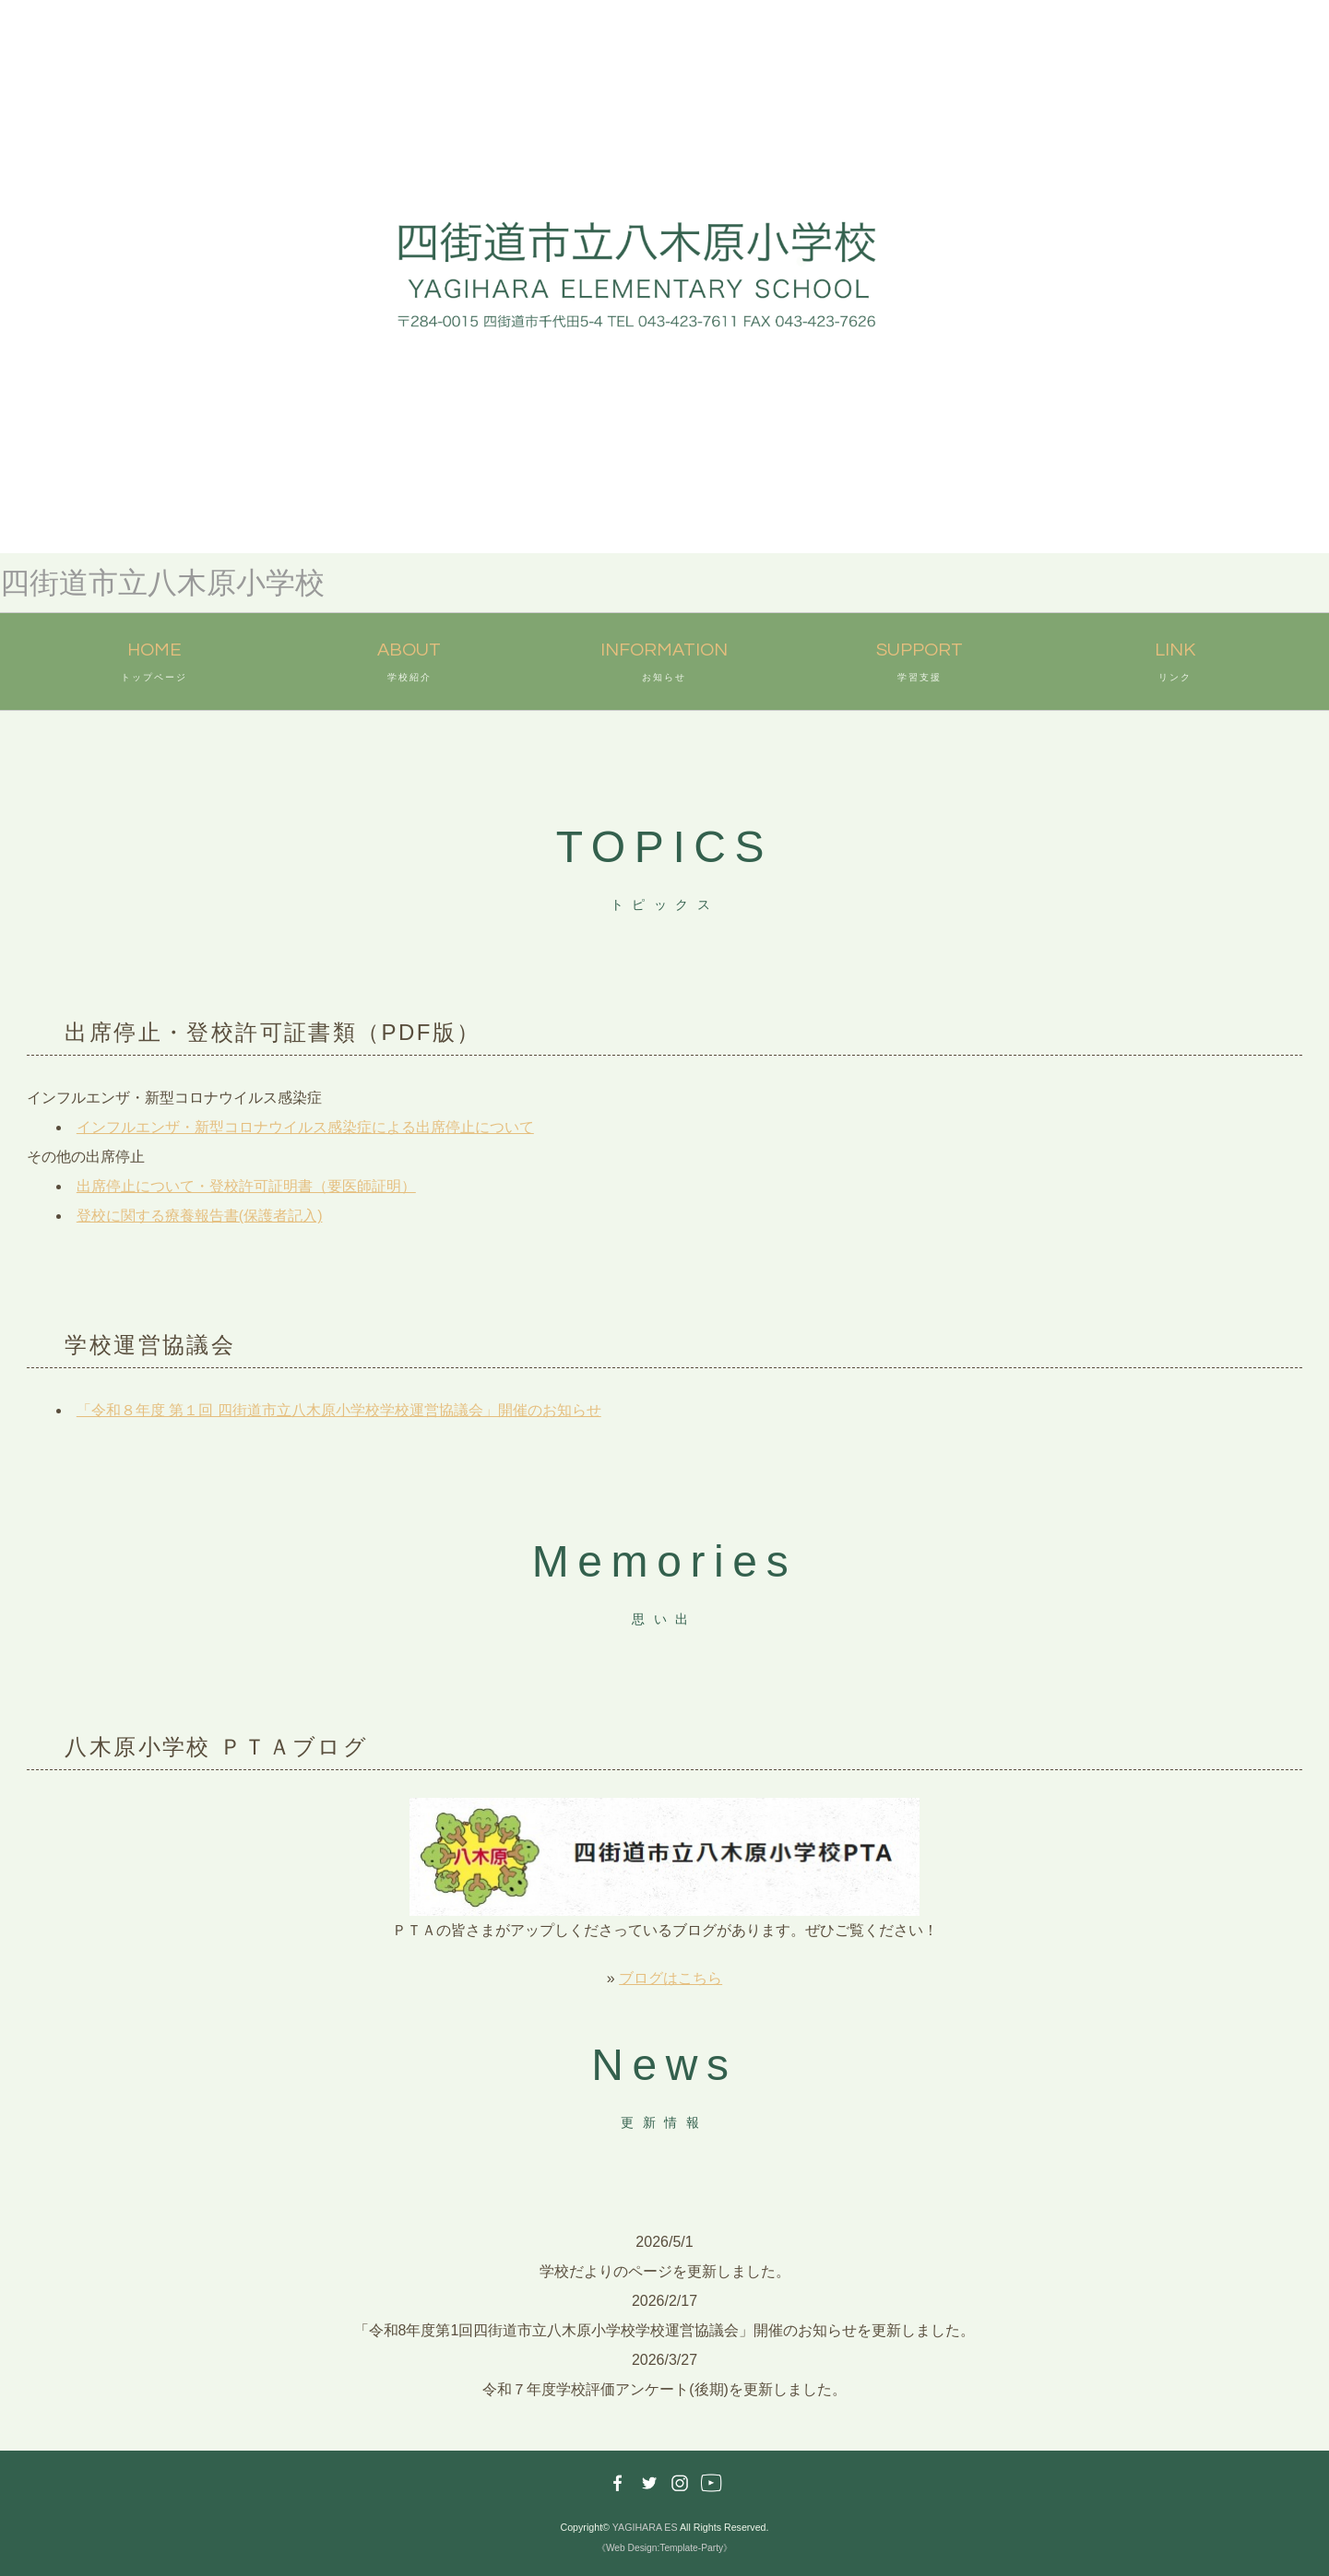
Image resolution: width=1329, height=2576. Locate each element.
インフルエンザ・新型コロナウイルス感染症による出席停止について (305, 1127)
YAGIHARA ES (645, 2527)
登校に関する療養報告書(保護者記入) (200, 1215)
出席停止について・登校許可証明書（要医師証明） (246, 1186)
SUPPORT (920, 664)
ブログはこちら (670, 1978)
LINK (1175, 664)
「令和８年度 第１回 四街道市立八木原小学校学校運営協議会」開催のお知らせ (339, 1410)
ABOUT (409, 664)
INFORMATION (664, 664)
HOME (154, 664)
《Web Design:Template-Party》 (664, 2548)
